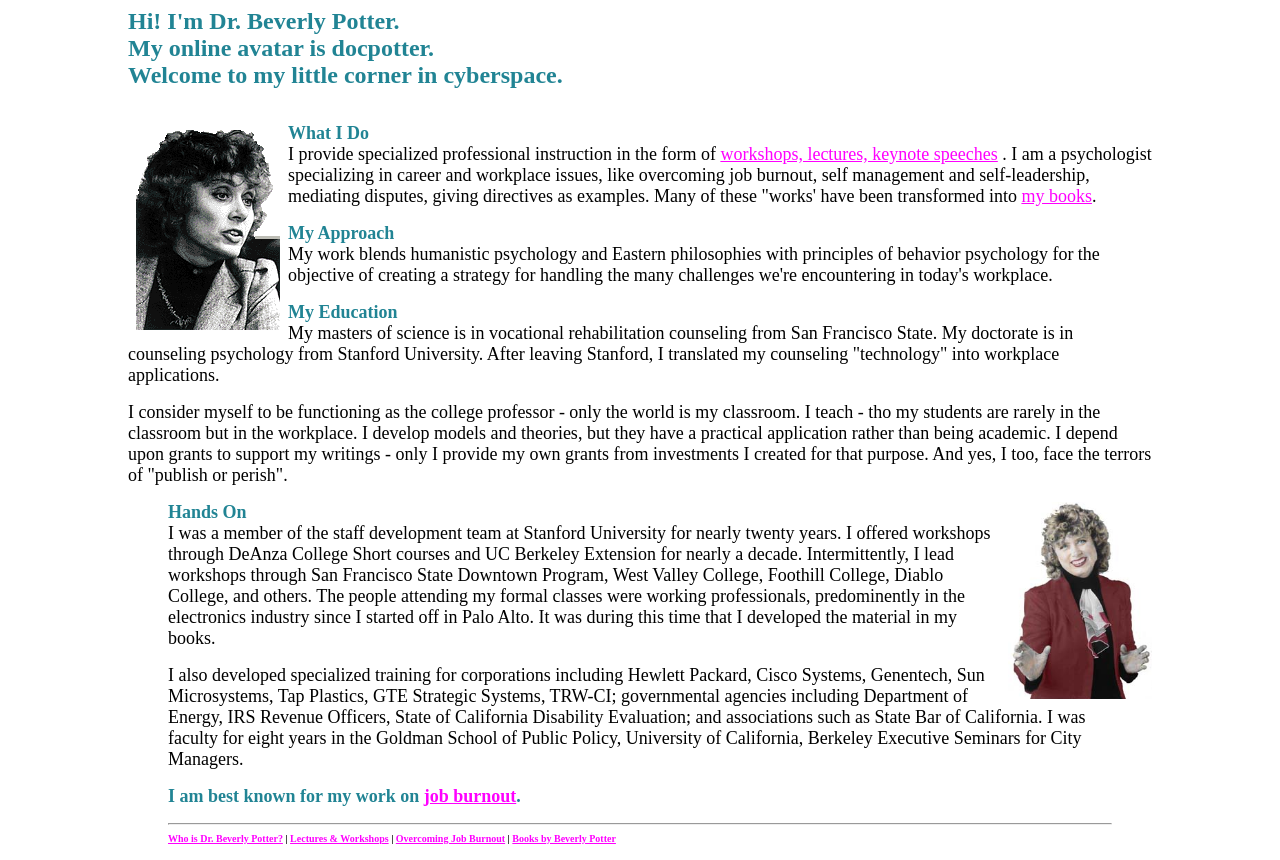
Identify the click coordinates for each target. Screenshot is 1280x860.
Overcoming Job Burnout (450, 838)
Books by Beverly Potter (564, 838)
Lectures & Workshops (339, 838)
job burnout (470, 796)
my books (1056, 196)
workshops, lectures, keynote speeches (858, 154)
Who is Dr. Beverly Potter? (225, 838)
